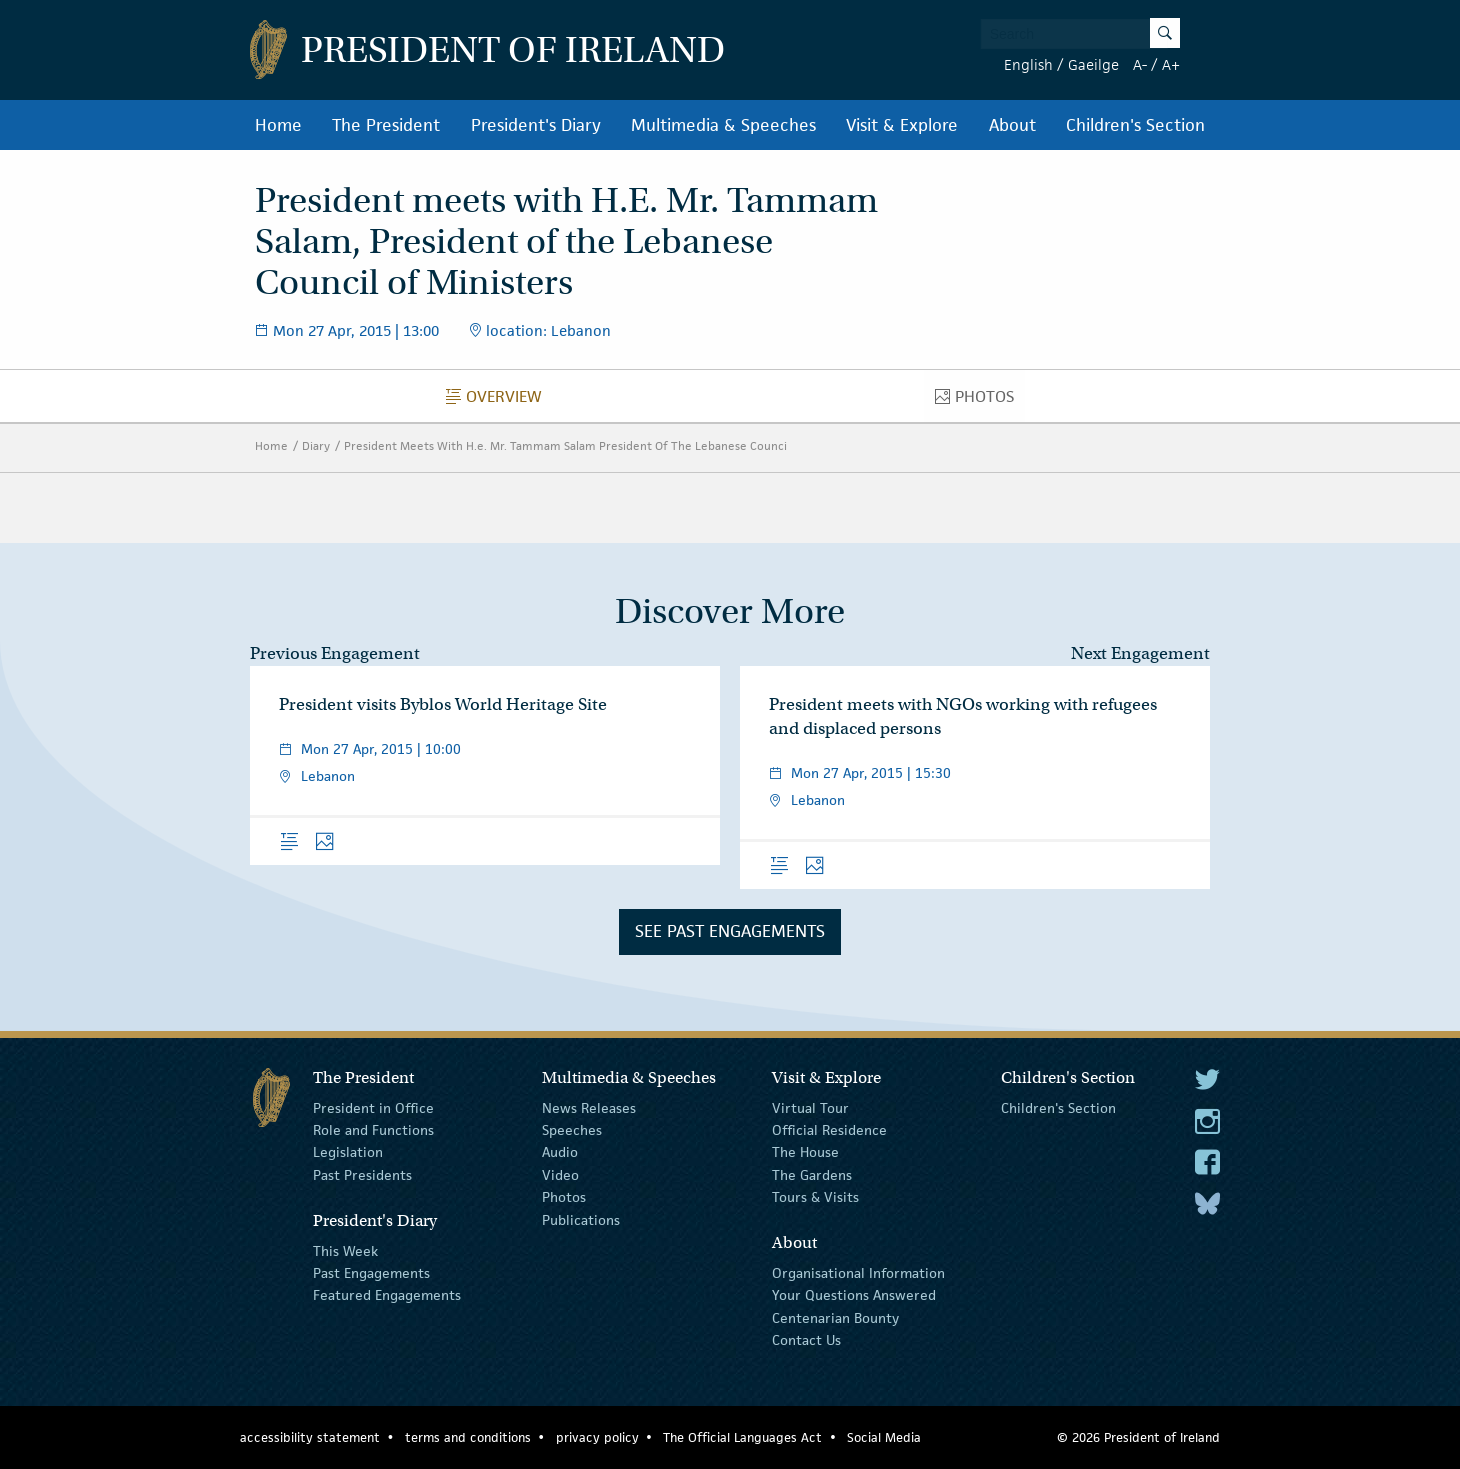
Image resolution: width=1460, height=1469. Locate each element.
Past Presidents (362, 1175)
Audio (560, 1152)
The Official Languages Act (742, 1437)
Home (278, 125)
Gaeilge (1093, 64)
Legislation (348, 1152)
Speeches (572, 1130)
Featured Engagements (387, 1295)
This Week (345, 1250)
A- (1140, 64)
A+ (1171, 64)
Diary (316, 445)
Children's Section (1135, 125)
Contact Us (806, 1340)
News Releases (589, 1107)
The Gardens (812, 1175)
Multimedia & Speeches (723, 125)
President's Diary (536, 125)
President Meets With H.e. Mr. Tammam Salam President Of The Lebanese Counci (565, 445)
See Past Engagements (730, 931)
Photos (980, 401)
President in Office (373, 1107)
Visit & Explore (902, 125)
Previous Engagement (335, 653)
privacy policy (597, 1437)
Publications (581, 1219)
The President (386, 125)
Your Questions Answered (854, 1295)
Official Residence (829, 1130)
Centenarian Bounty (835, 1318)
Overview (499, 401)
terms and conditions (468, 1437)
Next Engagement (1140, 653)
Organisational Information (858, 1273)
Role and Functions (373, 1130)
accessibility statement (310, 1437)
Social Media (884, 1437)
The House (805, 1152)
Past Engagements (371, 1273)
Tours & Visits (815, 1197)
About (1012, 125)
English (1028, 64)
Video (560, 1175)
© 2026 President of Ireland (1138, 1437)
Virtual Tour (810, 1107)
